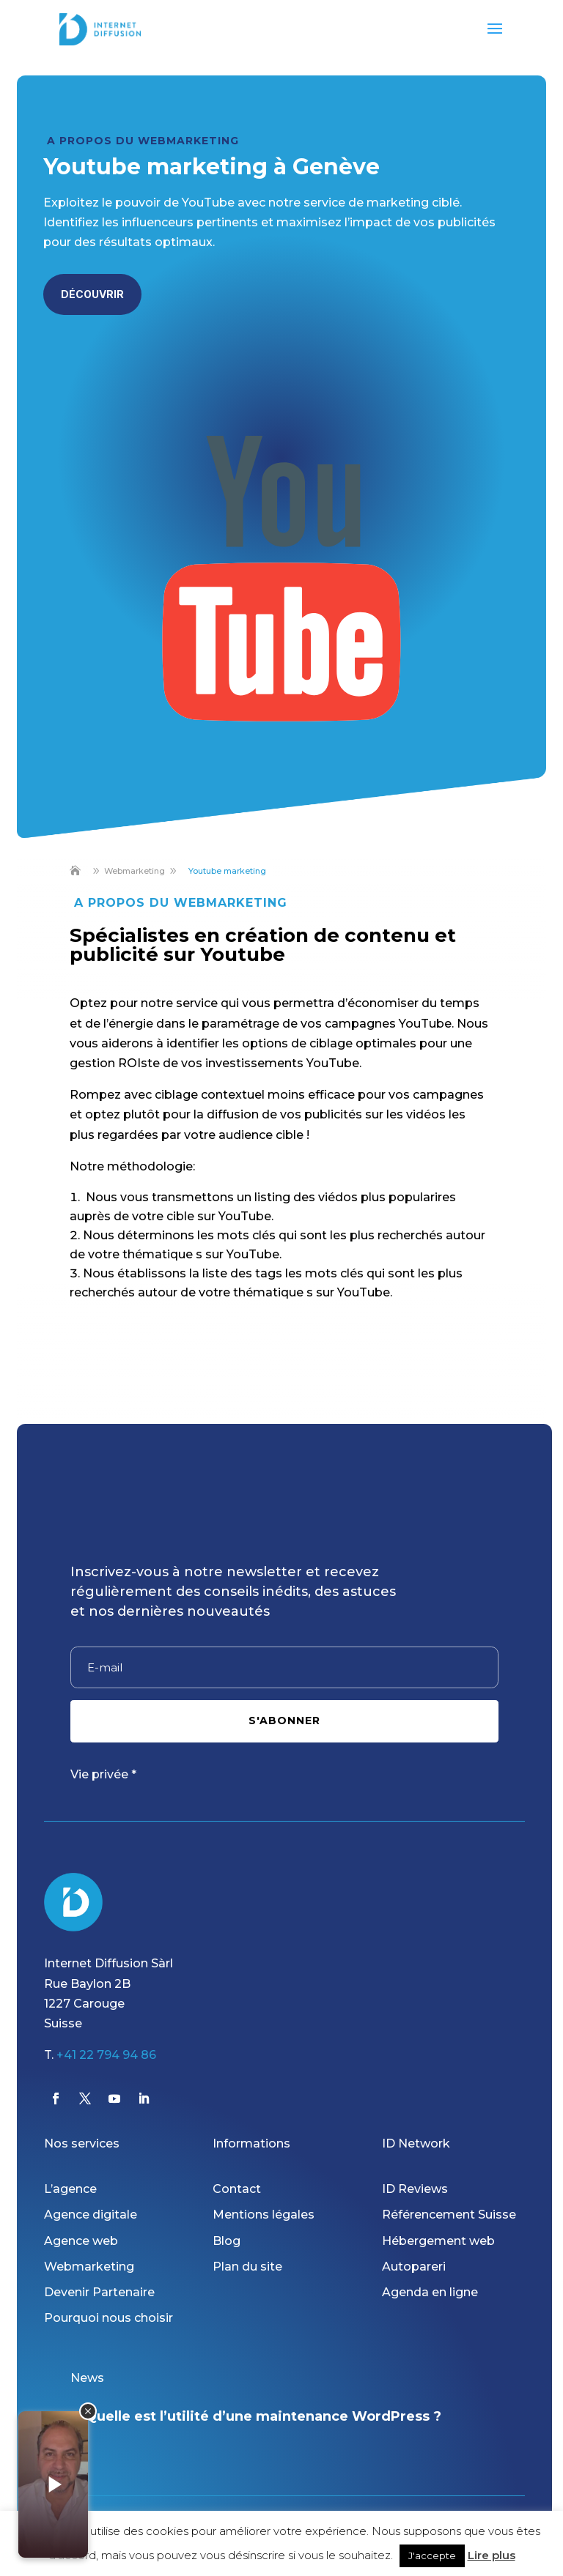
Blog (226, 2241)
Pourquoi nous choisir (108, 2318)
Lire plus (491, 2555)
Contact (237, 2189)
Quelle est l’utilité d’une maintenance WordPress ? (263, 2416)
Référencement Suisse (449, 2214)
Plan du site (247, 2267)
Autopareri (414, 2267)
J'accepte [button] (432, 2555)
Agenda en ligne (430, 2292)
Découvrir (92, 294)
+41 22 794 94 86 (106, 2055)
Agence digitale (90, 2214)
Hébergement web (438, 2241)
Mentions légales (263, 2214)
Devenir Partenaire (99, 2292)
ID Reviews (415, 2189)
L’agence (70, 2189)
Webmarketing (89, 2267)
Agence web (81, 2241)
